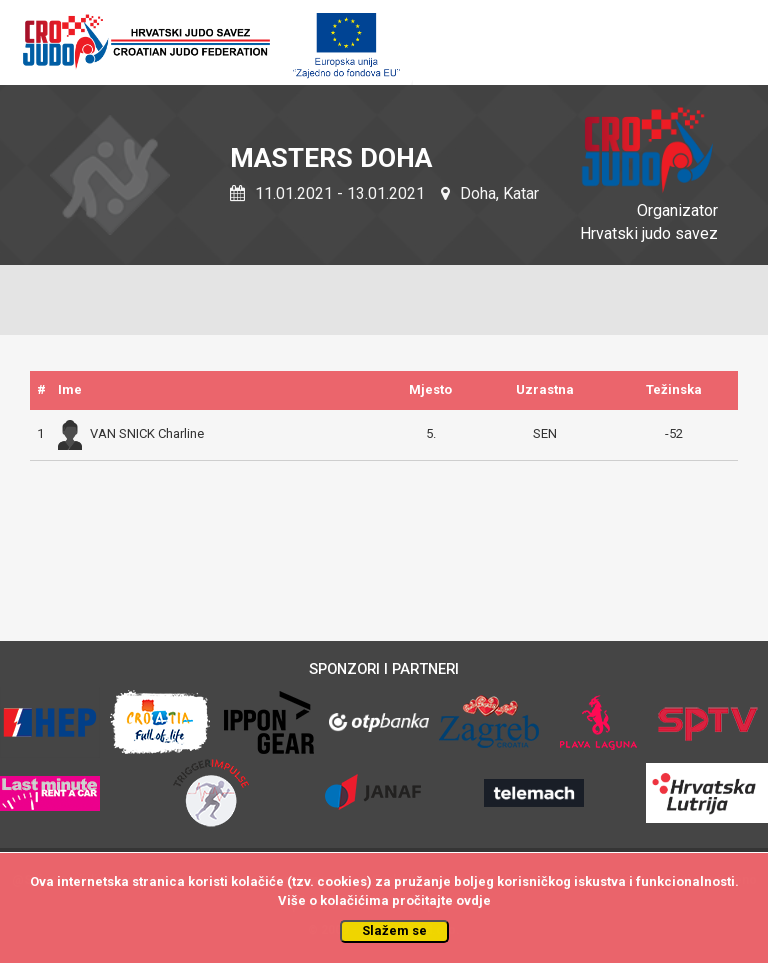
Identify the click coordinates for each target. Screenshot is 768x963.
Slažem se (394, 930)
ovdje (473, 900)
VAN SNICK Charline (131, 433)
